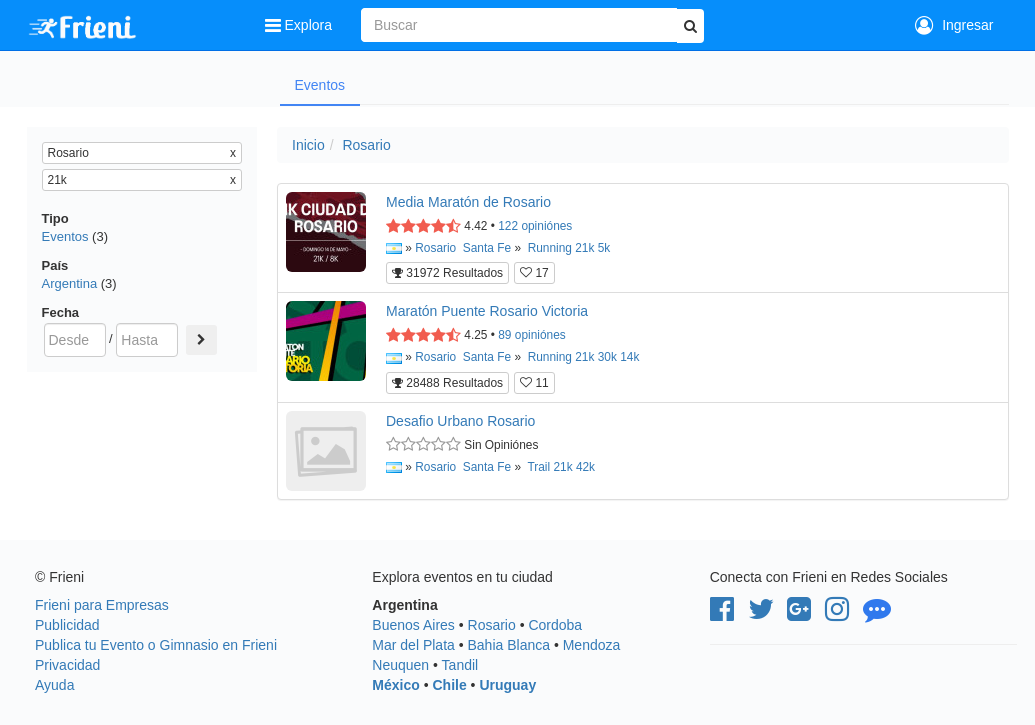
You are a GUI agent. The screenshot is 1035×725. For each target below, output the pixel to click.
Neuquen (400, 665)
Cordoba (555, 625)
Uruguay (507, 685)
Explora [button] (300, 25)
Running (550, 248)
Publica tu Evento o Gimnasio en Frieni (156, 645)
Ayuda (54, 685)
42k (585, 467)
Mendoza (592, 645)
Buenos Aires (413, 625)
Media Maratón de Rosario (468, 202)
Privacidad (67, 665)
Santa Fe (487, 248)
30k (607, 357)
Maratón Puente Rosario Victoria (487, 311)
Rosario (366, 145)
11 (534, 383)
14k (629, 357)
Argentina (70, 283)
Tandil (460, 665)
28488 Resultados (447, 383)
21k (584, 248)
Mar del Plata (413, 645)
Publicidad (67, 625)
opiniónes (535, 226)
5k (604, 248)
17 (534, 273)
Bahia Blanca (509, 645)
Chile (449, 685)
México (395, 685)
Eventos (320, 85)
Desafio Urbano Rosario (460, 421)
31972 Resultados (447, 273)
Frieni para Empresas (102, 605)
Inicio (308, 145)
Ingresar (954, 25)
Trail (538, 467)
